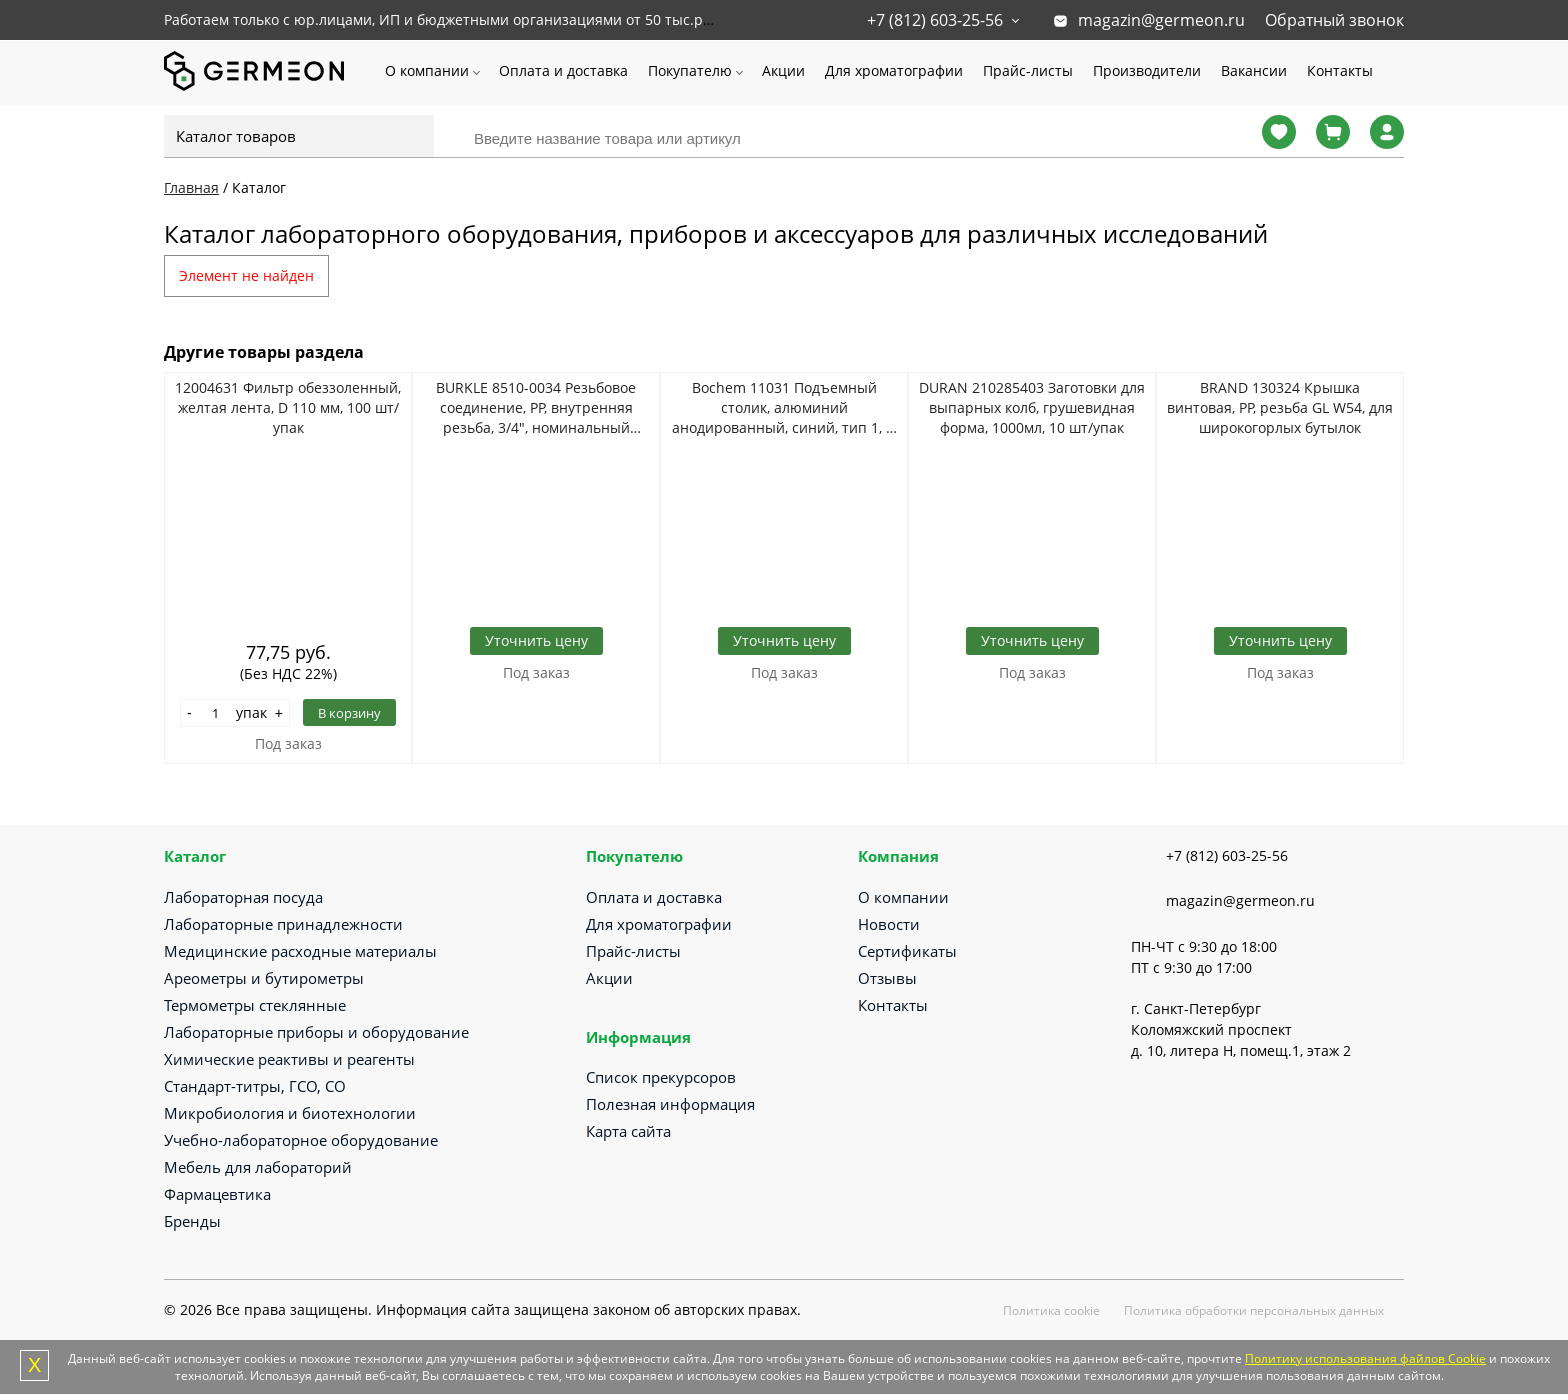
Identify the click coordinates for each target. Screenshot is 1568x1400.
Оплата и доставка (563, 70)
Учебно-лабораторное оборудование (301, 1140)
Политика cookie (1051, 1310)
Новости (889, 924)
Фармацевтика (217, 1194)
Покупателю (690, 70)
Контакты (1340, 70)
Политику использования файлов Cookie (1365, 1358)
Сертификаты (907, 951)
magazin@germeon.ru (1161, 20)
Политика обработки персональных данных (1254, 1310)
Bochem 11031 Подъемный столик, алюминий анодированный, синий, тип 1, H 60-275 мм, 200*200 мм (784, 408)
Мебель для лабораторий (258, 1167)
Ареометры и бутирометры (264, 978)
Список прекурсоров (661, 1077)
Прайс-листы (1028, 70)
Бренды (192, 1221)
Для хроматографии (894, 70)
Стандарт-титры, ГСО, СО (255, 1086)
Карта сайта (628, 1131)
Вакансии (1254, 70)
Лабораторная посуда (243, 897)
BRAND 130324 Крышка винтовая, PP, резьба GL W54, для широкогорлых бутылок (1280, 407)
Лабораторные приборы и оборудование (316, 1032)
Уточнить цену (536, 640)
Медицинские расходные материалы (300, 951)
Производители (1147, 70)
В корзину (349, 713)
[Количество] (216, 713)
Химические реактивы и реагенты (289, 1059)
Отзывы (887, 978)
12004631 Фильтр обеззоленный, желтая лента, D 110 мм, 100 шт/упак (288, 407)
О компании (427, 70)
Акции (783, 70)
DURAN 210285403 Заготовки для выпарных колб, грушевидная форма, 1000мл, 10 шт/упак (1032, 407)
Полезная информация (670, 1104)
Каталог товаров (236, 136)
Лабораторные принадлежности (283, 924)
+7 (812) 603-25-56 (935, 20)
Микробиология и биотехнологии (290, 1113)
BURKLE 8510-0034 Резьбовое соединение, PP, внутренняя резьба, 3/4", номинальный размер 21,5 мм (536, 408)
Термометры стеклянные (255, 1005)
